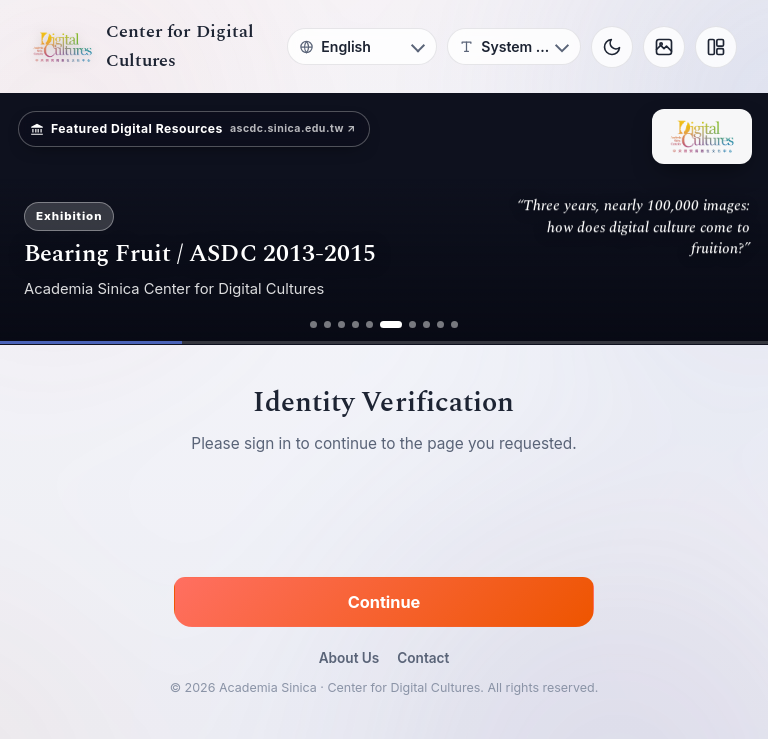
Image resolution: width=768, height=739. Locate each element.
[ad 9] (440, 324)
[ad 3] (341, 324)
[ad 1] (313, 324)
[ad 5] (369, 324)
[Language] (362, 46)
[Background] (664, 47)
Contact (423, 658)
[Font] (514, 46)
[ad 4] (355, 324)
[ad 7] (412, 324)
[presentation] (384, 519)
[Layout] (716, 47)
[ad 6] (391, 324)
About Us (349, 658)
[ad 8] (426, 324)
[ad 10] (454, 324)
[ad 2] (327, 324)
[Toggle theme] (612, 47)
